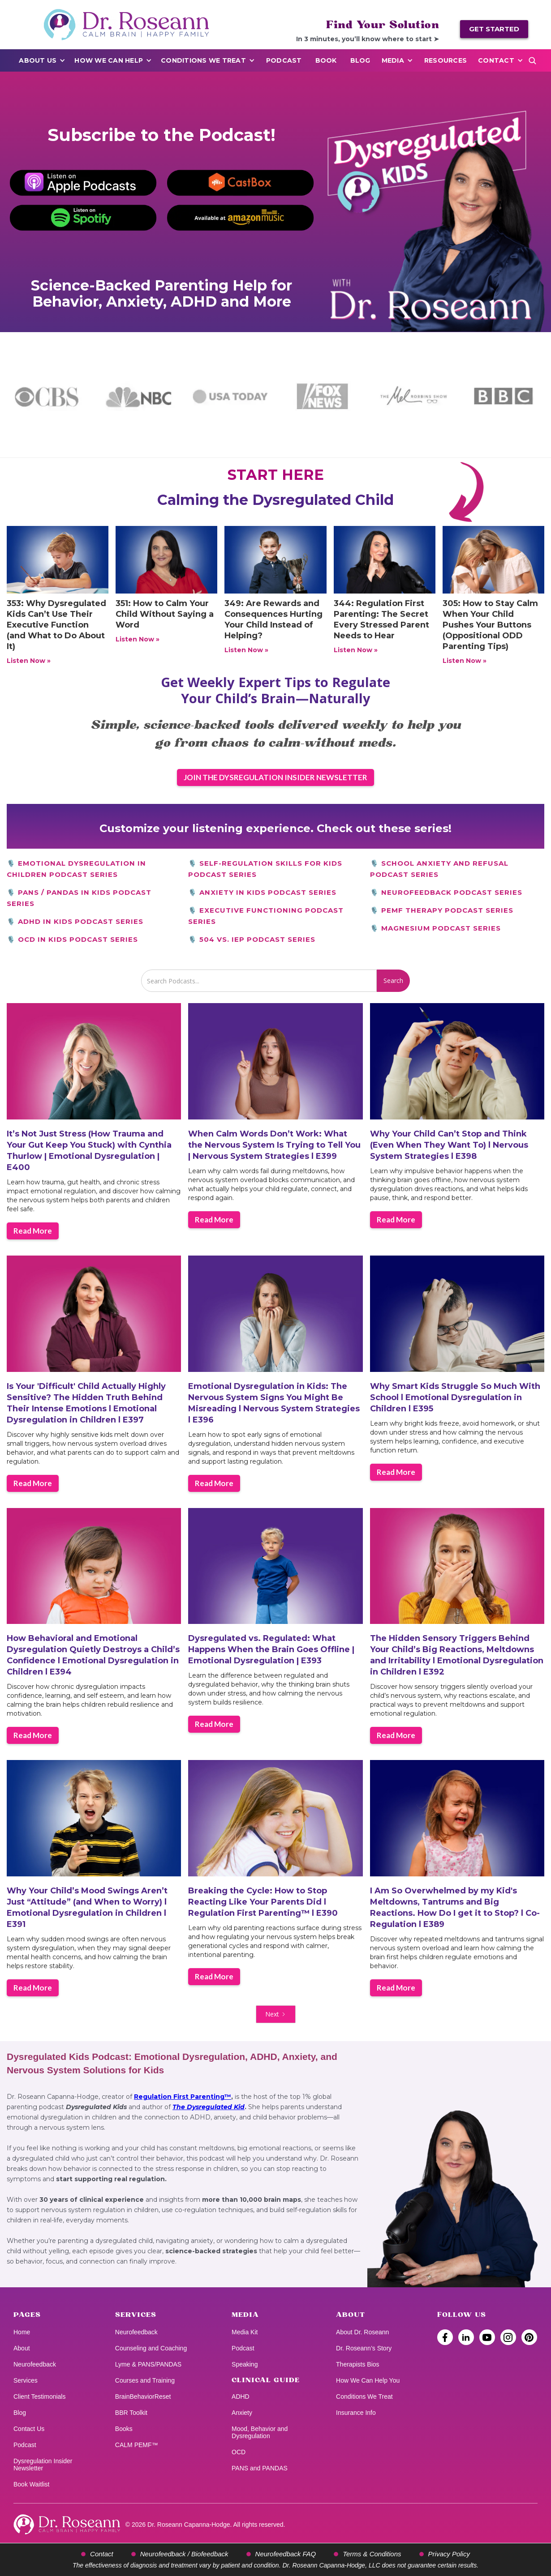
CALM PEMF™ (136, 2444)
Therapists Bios (357, 2364)
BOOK (326, 60)
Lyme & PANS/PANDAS (148, 2364)
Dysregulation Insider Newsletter (43, 2464)
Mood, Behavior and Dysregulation (260, 2432)
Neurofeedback (34, 2364)
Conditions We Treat (203, 60)
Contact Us (28, 2428)
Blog (360, 60)
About (21, 2348)
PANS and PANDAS (260, 2468)
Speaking (245, 2364)
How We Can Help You (368, 2380)
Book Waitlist (31, 2484)
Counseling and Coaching (151, 2348)
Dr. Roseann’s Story (364, 2348)
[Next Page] (276, 2014)
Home (21, 2332)
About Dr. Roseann (362, 2332)
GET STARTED (494, 29)
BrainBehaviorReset (143, 2396)
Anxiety (242, 2412)
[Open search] (532, 60)
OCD (238, 2452)
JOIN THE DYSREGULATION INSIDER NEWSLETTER (275, 777)
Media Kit (245, 2332)
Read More (32, 1230)
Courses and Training (145, 2380)
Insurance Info (356, 2412)
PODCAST (284, 60)
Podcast (24, 2444)
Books (124, 2428)
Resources (445, 60)
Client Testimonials (39, 2396)
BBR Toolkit (131, 2412)
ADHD (241, 2396)
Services (25, 2380)
